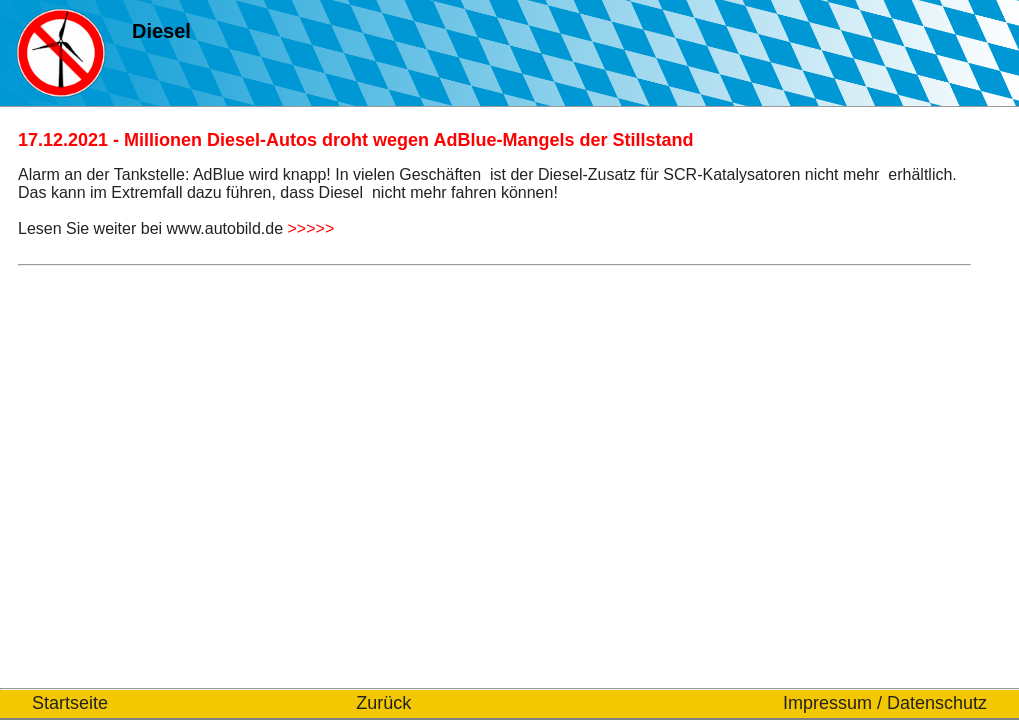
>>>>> (311, 228)
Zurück (383, 703)
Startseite (70, 703)
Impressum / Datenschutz (885, 703)
